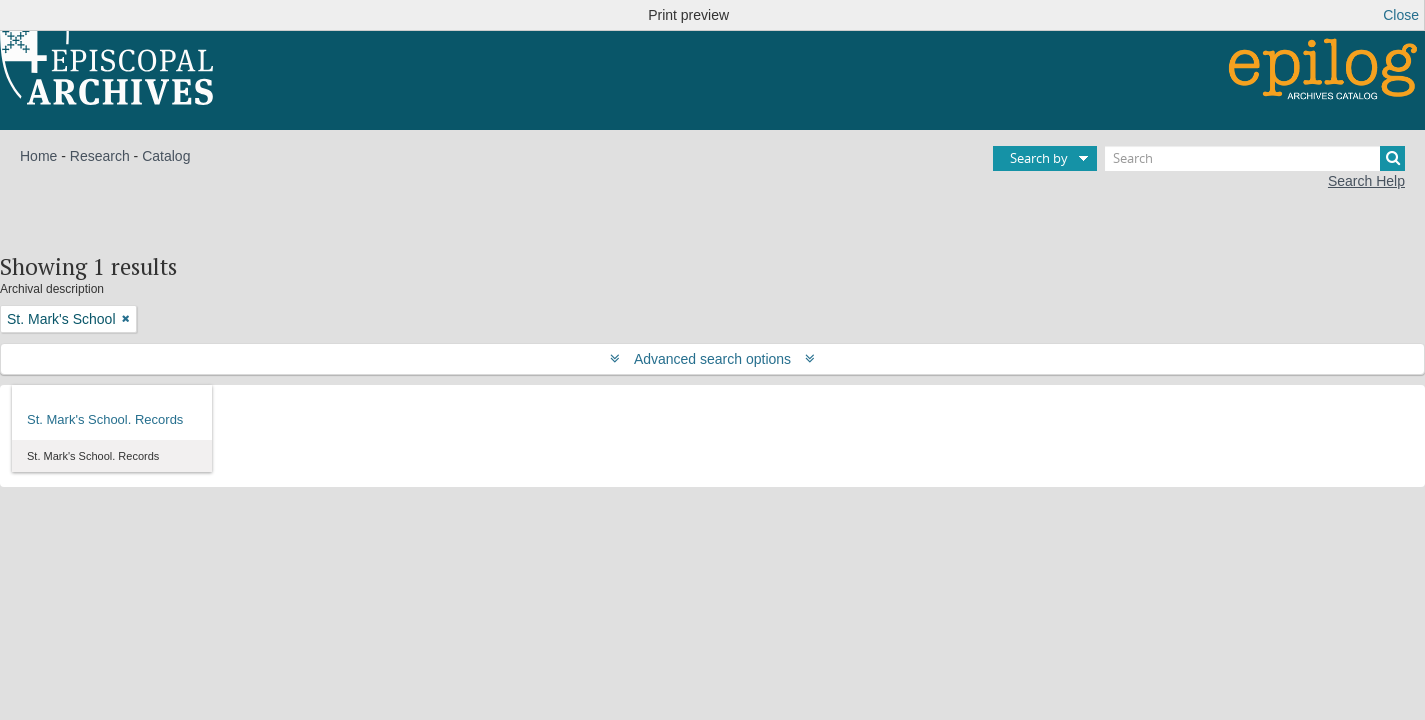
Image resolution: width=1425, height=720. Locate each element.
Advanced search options (712, 359)
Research (100, 156)
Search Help (1366, 181)
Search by (1039, 158)
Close (1401, 15)
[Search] (1255, 158)
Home (38, 156)
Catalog (166, 156)
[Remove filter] (126, 319)
